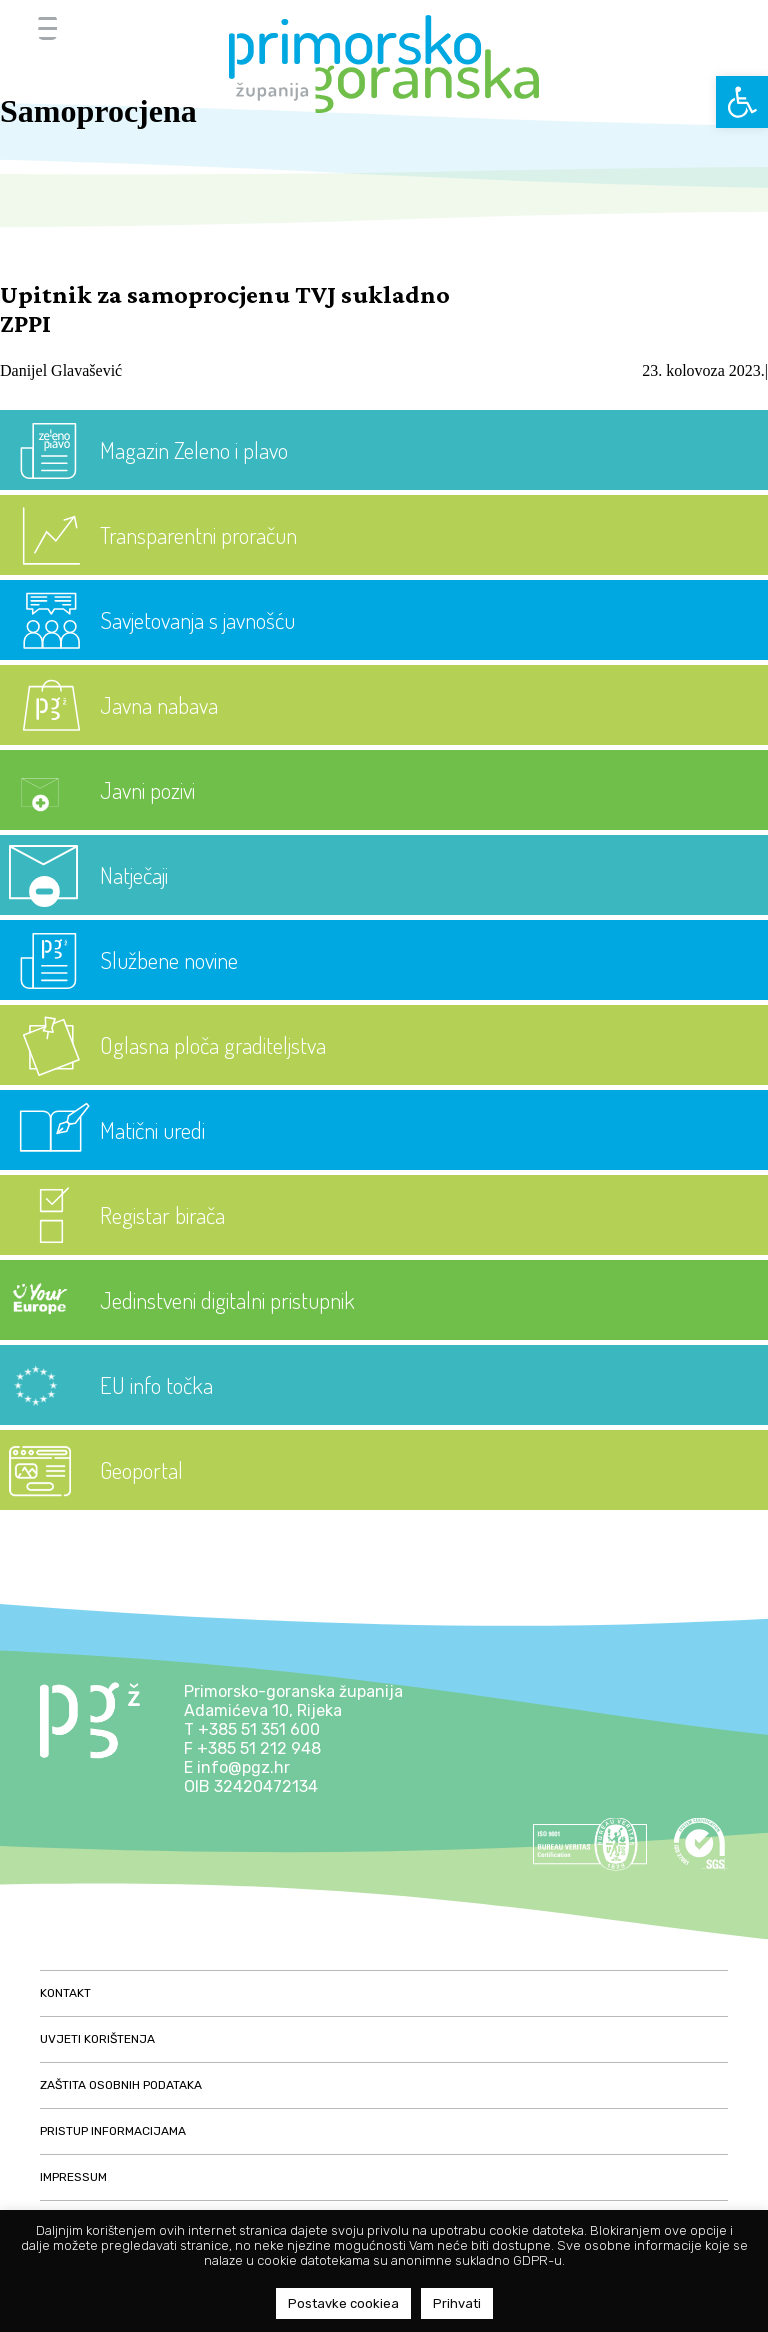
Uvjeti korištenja (97, 2039)
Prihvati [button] (457, 2303)
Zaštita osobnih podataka (121, 2085)
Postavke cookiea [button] (343, 2303)
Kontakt (65, 1993)
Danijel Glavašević (61, 370)
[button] (742, 102)
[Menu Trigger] (47, 27)
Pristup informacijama (113, 2131)
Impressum (73, 2177)
